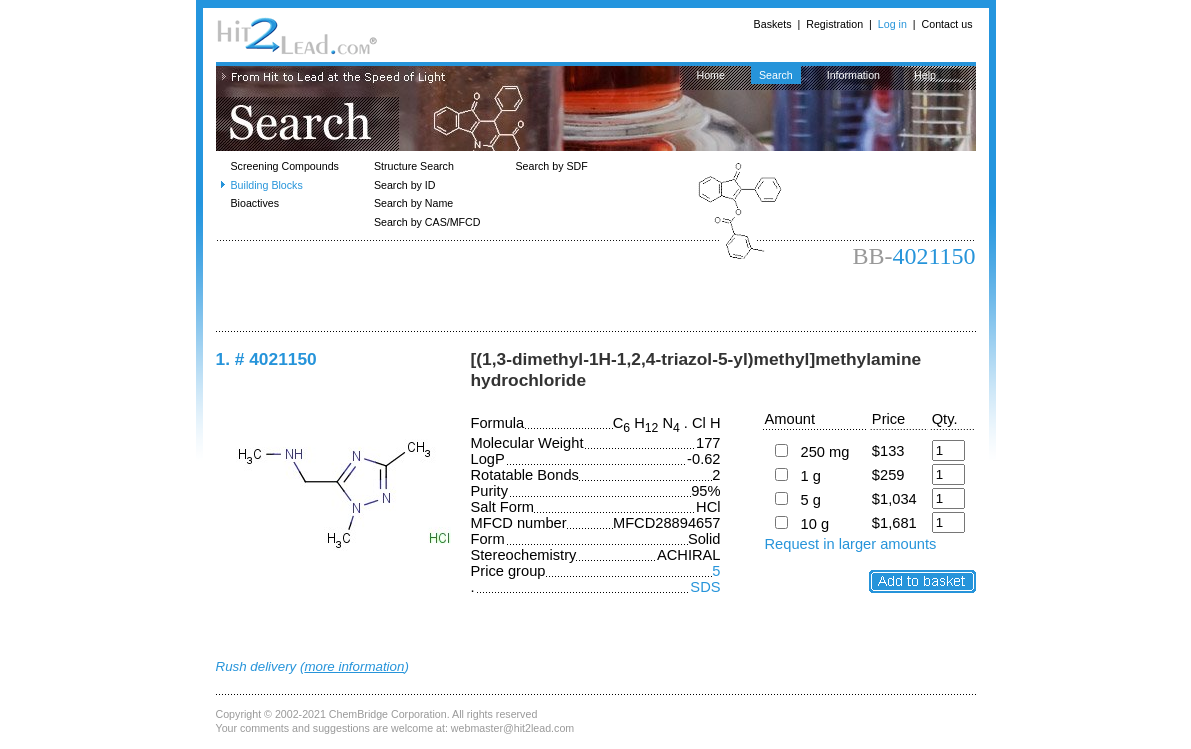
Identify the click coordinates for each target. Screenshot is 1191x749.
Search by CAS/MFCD (427, 222)
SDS (705, 587)
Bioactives (255, 203)
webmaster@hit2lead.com (512, 728)
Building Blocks (267, 185)
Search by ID (405, 185)
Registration (834, 24)
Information (853, 75)
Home (711, 75)
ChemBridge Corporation (388, 714)
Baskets (773, 24)
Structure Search (414, 166)
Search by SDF (552, 166)
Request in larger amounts (851, 544)
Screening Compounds (285, 166)
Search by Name (413, 203)
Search (776, 75)
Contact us (947, 24)
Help (925, 75)
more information (354, 666)
